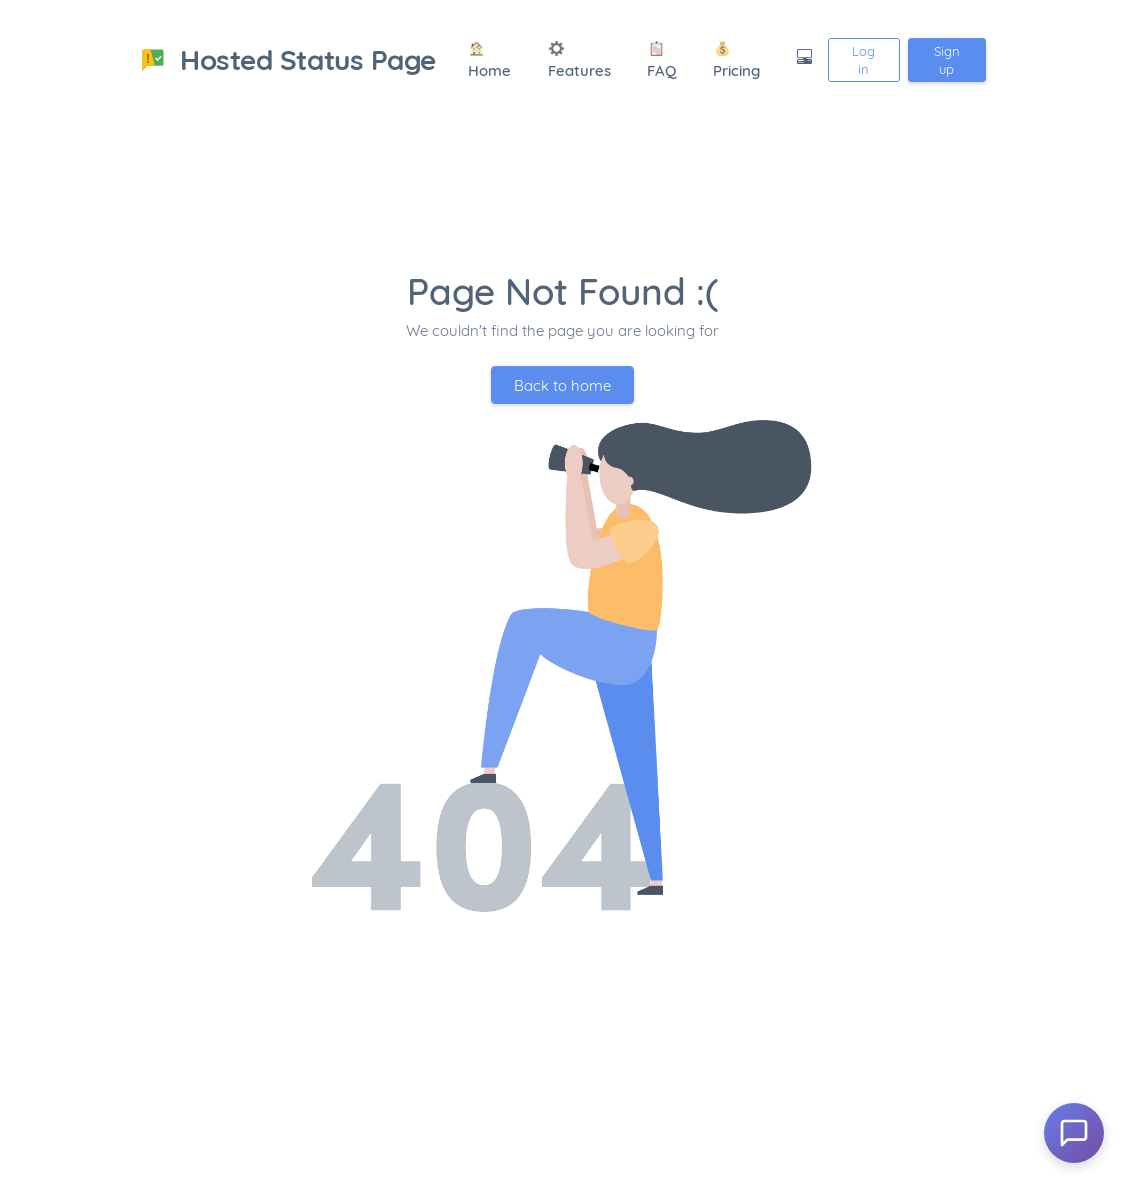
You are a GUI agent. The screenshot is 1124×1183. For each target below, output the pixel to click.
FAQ (661, 61)
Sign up (947, 60)
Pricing (736, 61)
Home (489, 61)
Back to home (562, 385)
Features (579, 61)
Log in (863, 60)
